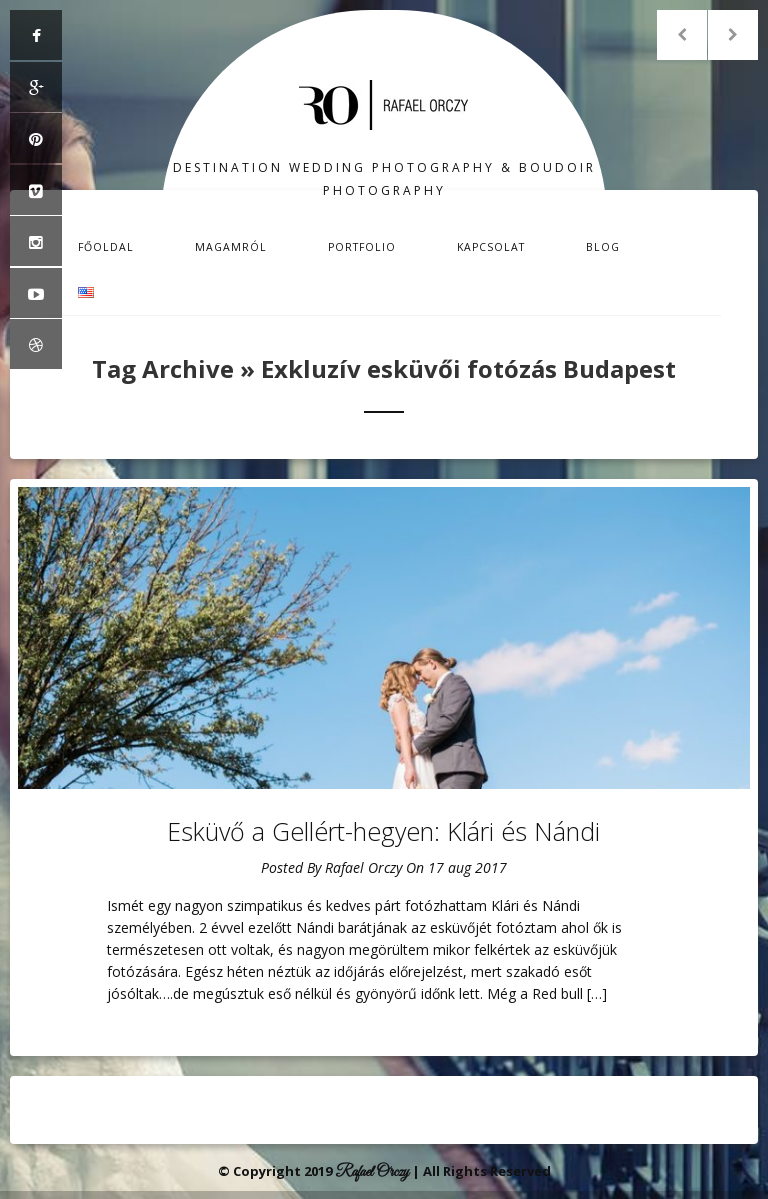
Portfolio (362, 247)
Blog (603, 247)
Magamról (231, 247)
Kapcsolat (491, 247)
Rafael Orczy (363, 867)
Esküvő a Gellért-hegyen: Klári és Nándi (383, 831)
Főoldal (106, 247)
